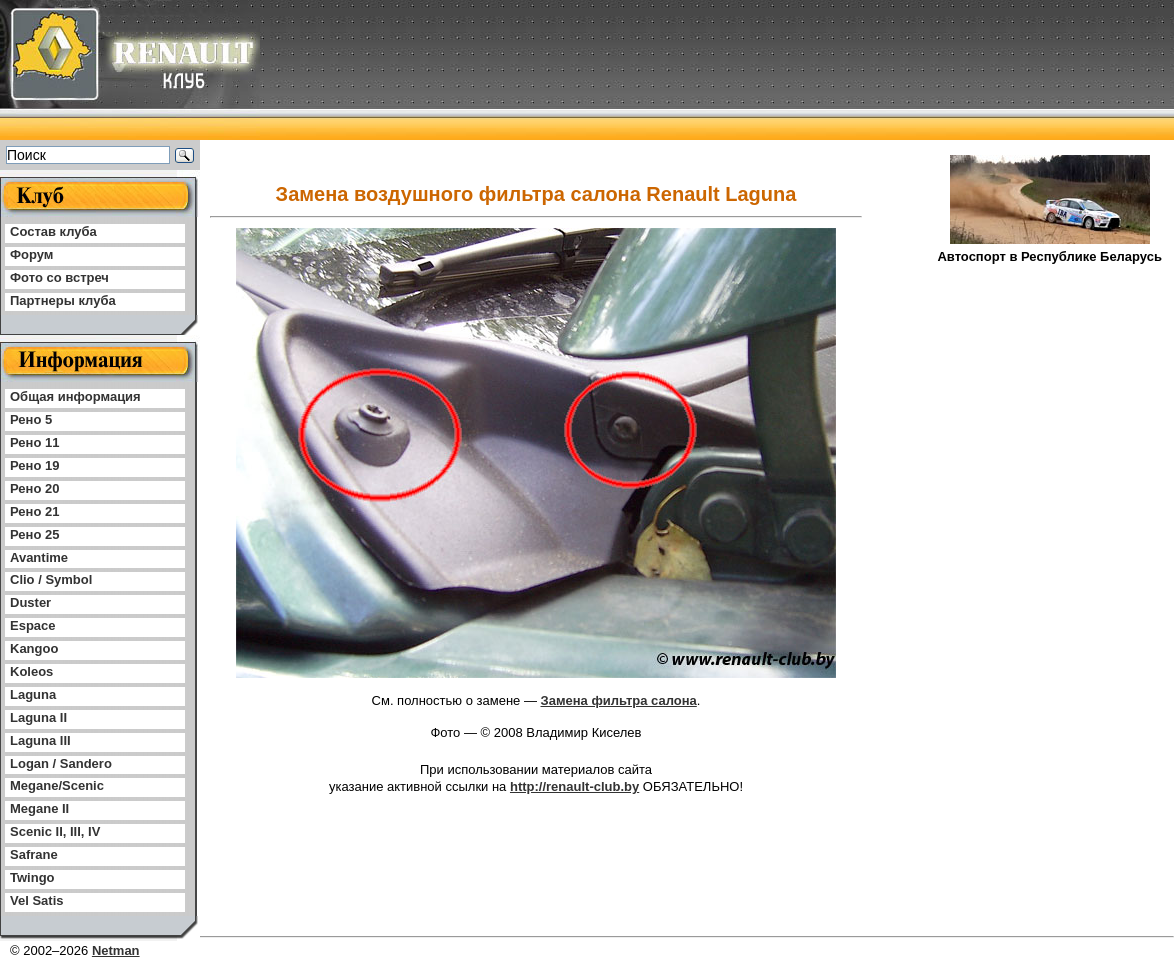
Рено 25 (34, 534)
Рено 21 (34, 511)
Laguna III (40, 740)
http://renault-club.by (574, 786)
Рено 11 (34, 442)
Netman (116, 950)
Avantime (39, 557)
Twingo (32, 877)
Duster (30, 602)
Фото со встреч (59, 277)
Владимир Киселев (583, 732)
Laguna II (38, 717)
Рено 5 (31, 419)
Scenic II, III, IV (55, 831)
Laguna (33, 694)
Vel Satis (36, 900)
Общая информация (75, 396)
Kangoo (34, 648)
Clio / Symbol (51, 579)
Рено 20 (34, 488)
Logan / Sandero (61, 763)
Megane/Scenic (57, 785)
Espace (33, 625)
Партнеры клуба (63, 300)
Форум (31, 254)
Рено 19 (34, 465)
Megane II (39, 808)
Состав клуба (53, 231)
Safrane (34, 854)
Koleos (31, 671)
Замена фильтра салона (619, 700)
